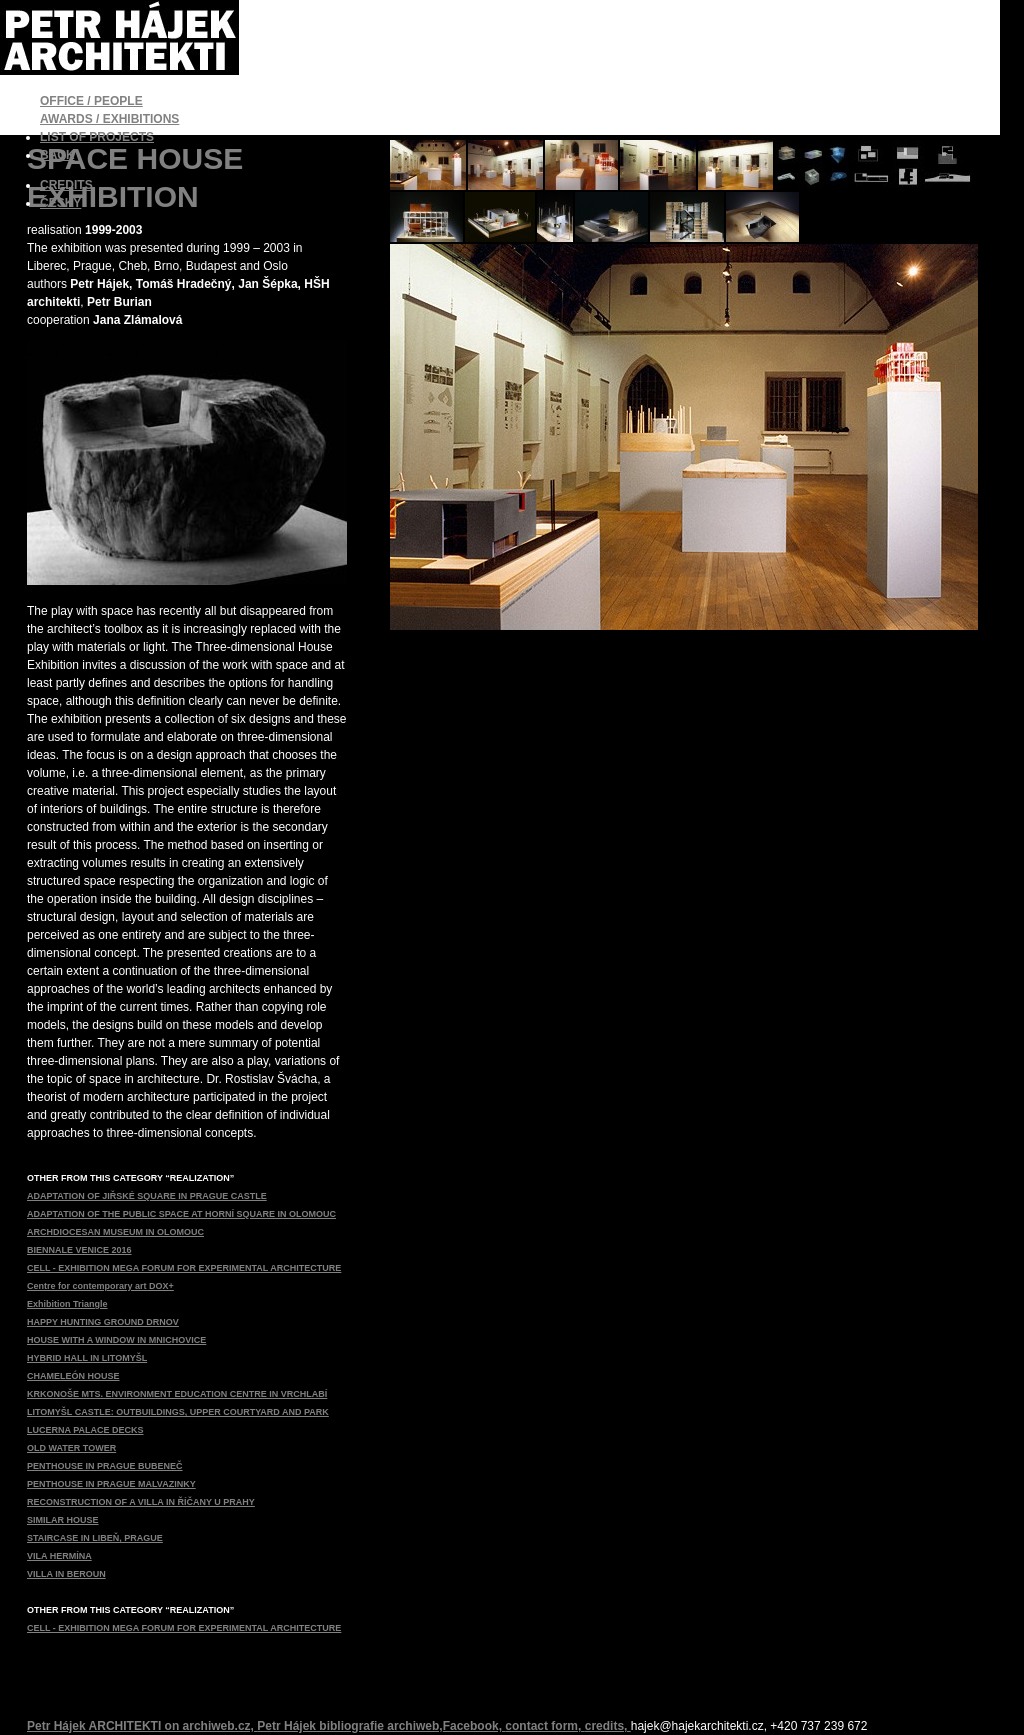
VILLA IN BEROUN (66, 1574)
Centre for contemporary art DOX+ (100, 1286)
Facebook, (474, 1726)
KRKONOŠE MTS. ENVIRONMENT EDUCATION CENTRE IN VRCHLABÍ (177, 1394)
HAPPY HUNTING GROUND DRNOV (103, 1322)
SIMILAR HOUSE (63, 1520)
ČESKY (60, 203)
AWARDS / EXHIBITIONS (109, 119)
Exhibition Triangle (67, 1304)
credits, (608, 1726)
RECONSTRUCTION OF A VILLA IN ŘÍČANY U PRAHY (141, 1502)
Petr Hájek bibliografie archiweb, (349, 1726)
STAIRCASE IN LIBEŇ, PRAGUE (95, 1538)
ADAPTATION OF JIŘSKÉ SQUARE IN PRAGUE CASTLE (147, 1196)
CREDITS (66, 185)
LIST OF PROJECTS (97, 137)
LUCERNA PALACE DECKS (85, 1430)
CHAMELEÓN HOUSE (73, 1376)
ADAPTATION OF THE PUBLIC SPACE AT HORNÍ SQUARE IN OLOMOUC (181, 1214)
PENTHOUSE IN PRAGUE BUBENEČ (105, 1466)
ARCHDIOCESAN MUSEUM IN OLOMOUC (115, 1232)
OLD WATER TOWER (71, 1448)
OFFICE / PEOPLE (91, 101)
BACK (57, 155)
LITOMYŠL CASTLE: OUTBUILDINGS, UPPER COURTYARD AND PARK (178, 1412)
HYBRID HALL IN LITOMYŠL (87, 1358)
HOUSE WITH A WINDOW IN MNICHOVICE (116, 1340)
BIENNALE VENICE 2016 (79, 1250)
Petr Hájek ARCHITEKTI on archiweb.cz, (142, 1726)
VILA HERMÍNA (59, 1556)
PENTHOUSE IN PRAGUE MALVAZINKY (111, 1484)
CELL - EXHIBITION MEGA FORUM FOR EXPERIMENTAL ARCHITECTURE (184, 1268)
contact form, (544, 1726)
